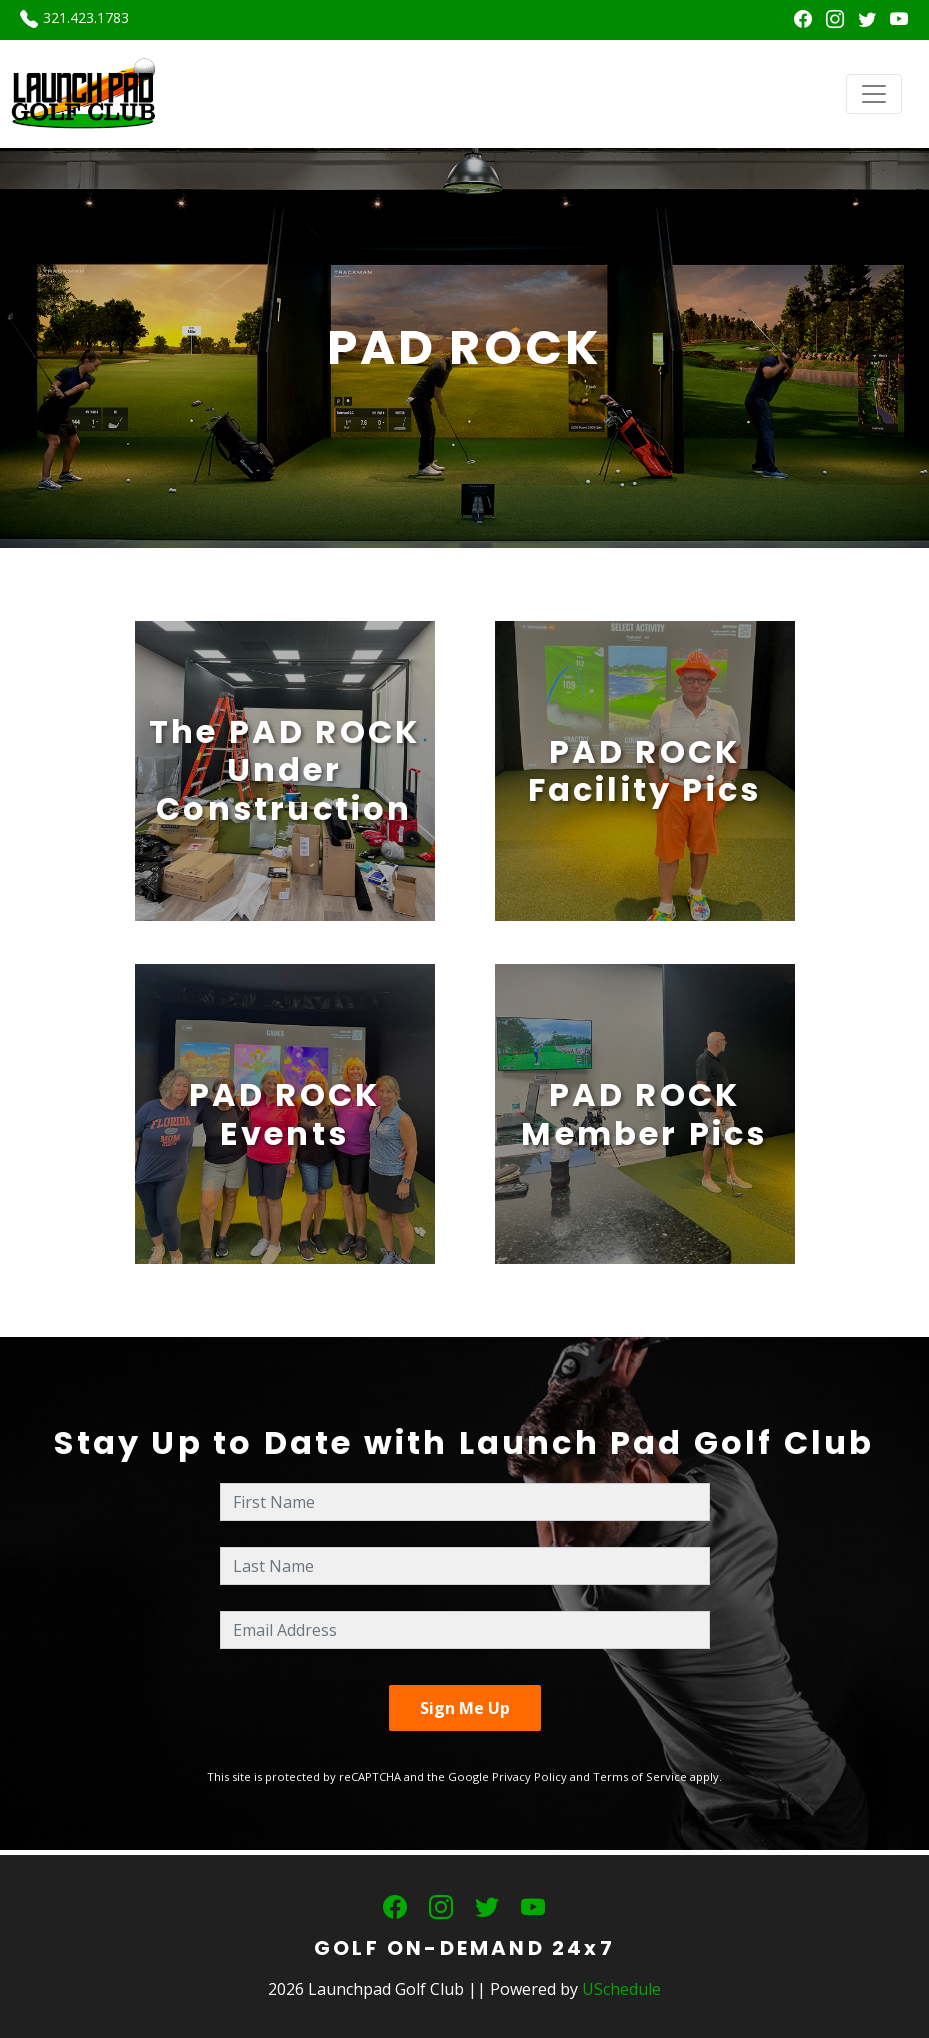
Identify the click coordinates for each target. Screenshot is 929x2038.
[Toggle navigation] (874, 94)
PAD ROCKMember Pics (644, 1113)
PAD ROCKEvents (285, 1113)
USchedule (621, 1989)
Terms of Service (640, 1776)
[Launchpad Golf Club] (84, 92)
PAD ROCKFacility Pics (645, 770)
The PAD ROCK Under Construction (284, 770)
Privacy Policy (529, 1776)
